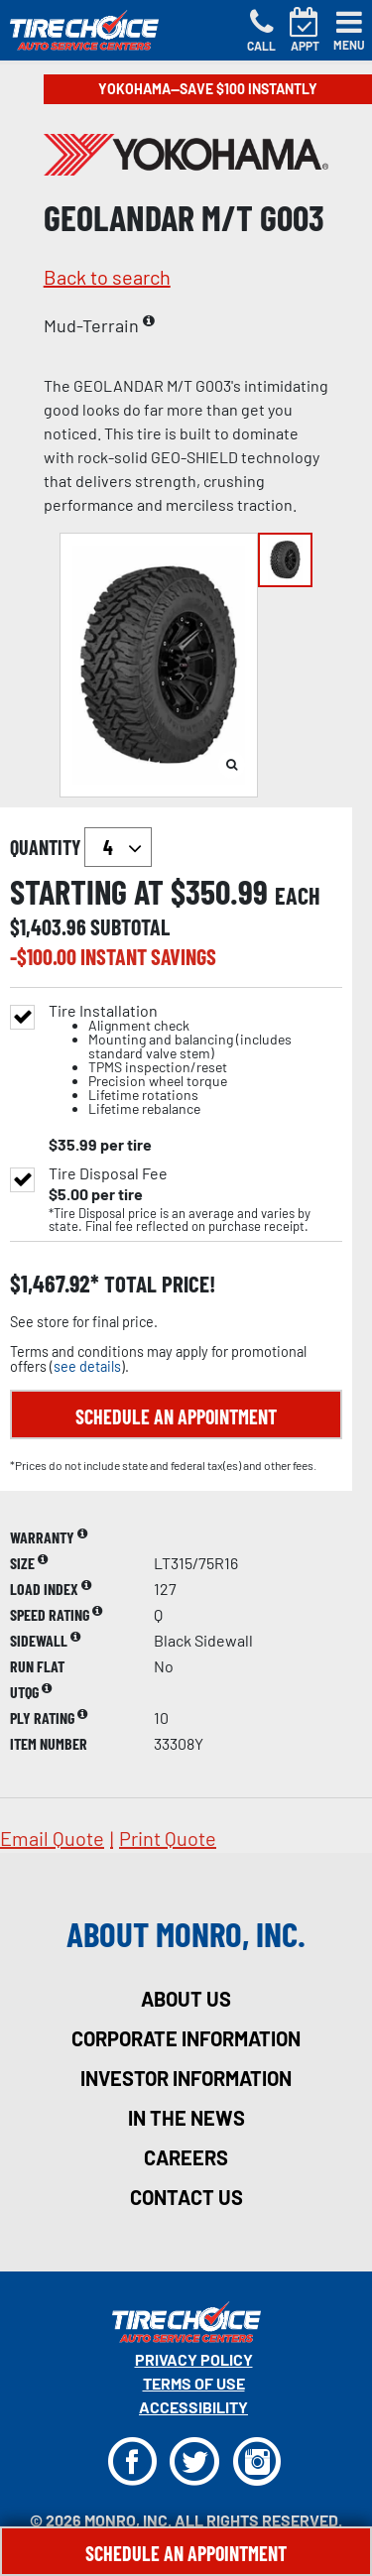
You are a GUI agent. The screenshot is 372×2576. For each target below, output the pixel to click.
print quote (167, 1838)
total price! (157, 1284)
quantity (81, 847)
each (297, 896)
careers (186, 2157)
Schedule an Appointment (176, 1416)
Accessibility (193, 2406)
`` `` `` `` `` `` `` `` (118, 847)
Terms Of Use (194, 2383)
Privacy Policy (194, 2359)
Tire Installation (195, 1060)
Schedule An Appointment (186, 2553)
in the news (186, 2118)
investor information (186, 2078)
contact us (186, 2197)
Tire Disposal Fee (108, 1173)
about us (186, 1999)
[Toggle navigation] (349, 31)
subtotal (130, 926)
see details (87, 1366)
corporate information (186, 2038)
